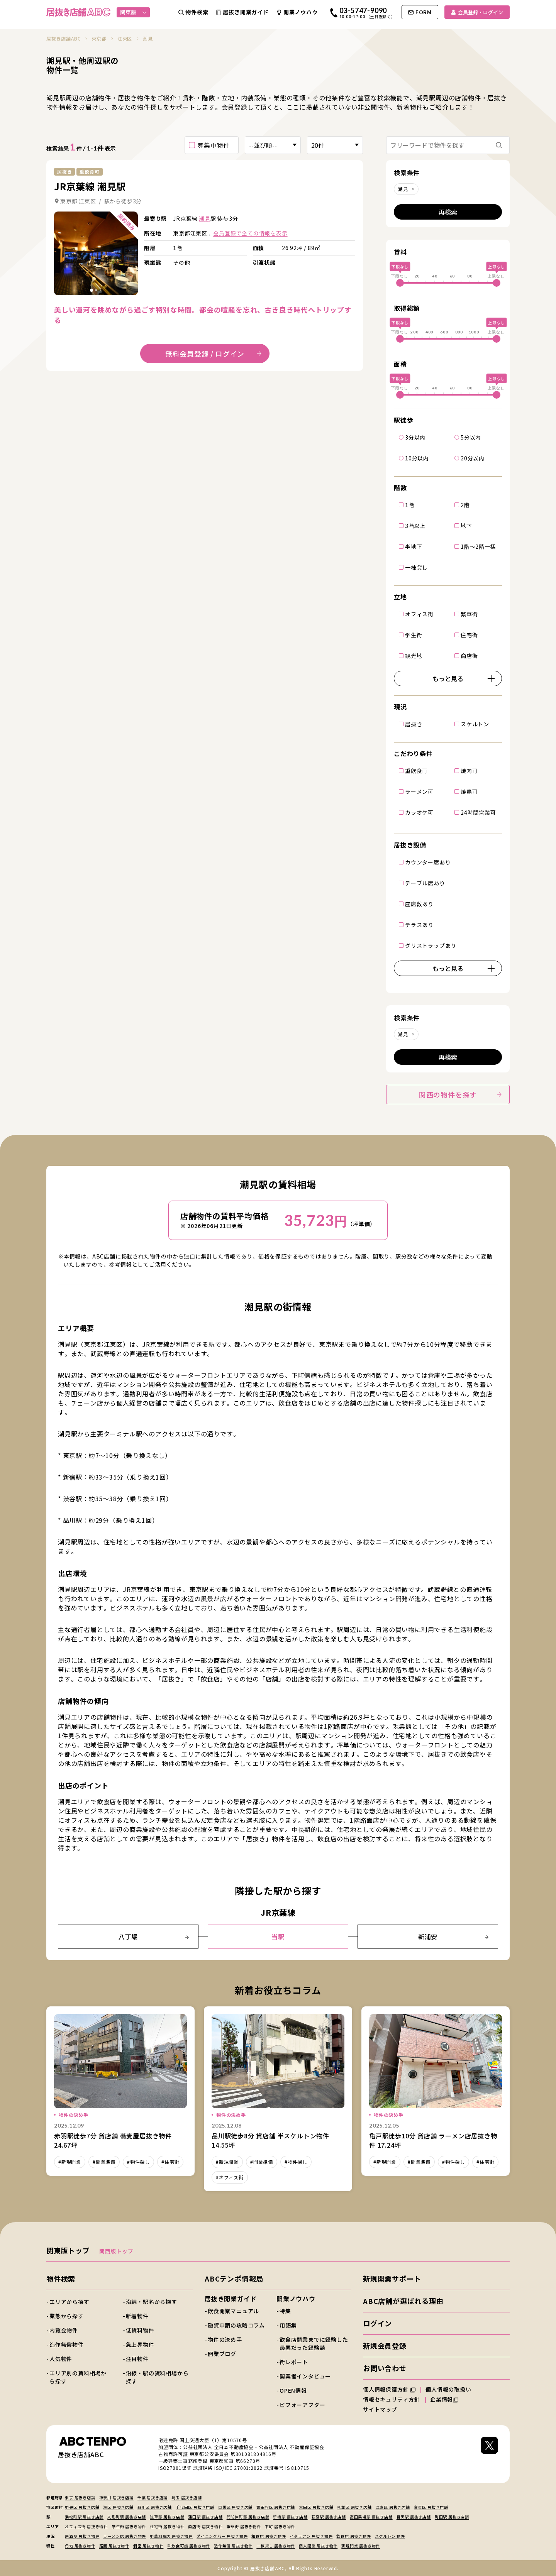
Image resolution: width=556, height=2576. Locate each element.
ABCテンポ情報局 (234, 2278)
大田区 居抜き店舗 (316, 2507)
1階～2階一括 (478, 546)
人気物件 (60, 2359)
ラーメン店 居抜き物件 (124, 2536)
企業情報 (444, 2399)
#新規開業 (69, 2161)
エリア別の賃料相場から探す (78, 2377)
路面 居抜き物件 (114, 2546)
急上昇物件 (140, 2344)
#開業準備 (104, 2161)
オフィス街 (419, 613)
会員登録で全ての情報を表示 (250, 233)
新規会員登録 (385, 2346)
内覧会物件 (63, 2330)
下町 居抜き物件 (280, 2526)
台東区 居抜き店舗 (431, 2507)
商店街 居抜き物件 (205, 2526)
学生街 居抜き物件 (129, 2526)
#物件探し (138, 2161)
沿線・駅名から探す (151, 2301)
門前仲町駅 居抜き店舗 (248, 2517)
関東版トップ (68, 2250)
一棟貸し (416, 567)
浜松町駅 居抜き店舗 (84, 2517)
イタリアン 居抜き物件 (311, 2536)
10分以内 (417, 458)
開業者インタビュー (305, 2376)
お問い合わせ (385, 2368)
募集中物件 (213, 145)
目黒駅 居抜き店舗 (414, 2517)
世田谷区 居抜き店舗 (275, 2507)
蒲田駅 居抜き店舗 (205, 2517)
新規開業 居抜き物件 (360, 2546)
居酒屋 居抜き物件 (82, 2536)
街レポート (294, 2362)
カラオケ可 (419, 812)
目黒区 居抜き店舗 (235, 2507)
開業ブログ (222, 2354)
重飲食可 (416, 770)
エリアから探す (69, 2301)
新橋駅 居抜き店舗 (290, 2517)
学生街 (413, 634)
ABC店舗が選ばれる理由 (403, 2301)
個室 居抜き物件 (148, 2546)
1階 (409, 504)
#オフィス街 (230, 2177)
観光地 (413, 655)
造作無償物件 (66, 2344)
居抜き (413, 723)
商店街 (469, 655)
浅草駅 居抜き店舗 (167, 2517)
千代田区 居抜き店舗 (195, 2507)
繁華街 (469, 613)
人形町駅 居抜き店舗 (126, 2517)
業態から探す (66, 2316)
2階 (465, 504)
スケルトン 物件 (390, 2536)
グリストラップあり (430, 945)
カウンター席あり (428, 862)
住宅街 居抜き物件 (167, 2526)
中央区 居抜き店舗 (82, 2507)
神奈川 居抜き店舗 (116, 2497)
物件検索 (60, 2278)
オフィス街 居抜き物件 (86, 2526)
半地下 (413, 546)
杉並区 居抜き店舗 (354, 2507)
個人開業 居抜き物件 (318, 2546)
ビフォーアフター (302, 2405)
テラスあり (419, 924)
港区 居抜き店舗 (118, 2507)
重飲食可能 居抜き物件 (188, 2546)
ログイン (377, 2323)
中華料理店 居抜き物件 (171, 2536)
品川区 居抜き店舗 (154, 2507)
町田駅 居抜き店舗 (452, 2517)
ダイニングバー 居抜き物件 (222, 2536)
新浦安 (453, 1936)
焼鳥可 (469, 791)
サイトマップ (380, 2409)
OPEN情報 (293, 2390)
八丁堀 (154, 1936)
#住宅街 (170, 2161)
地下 (466, 525)
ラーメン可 (419, 791)
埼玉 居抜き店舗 (186, 2497)
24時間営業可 (478, 812)
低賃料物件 (140, 2330)
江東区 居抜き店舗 (393, 2507)
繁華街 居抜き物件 (244, 2526)
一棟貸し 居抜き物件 (275, 2546)
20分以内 (473, 458)
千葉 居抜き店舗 (152, 2497)
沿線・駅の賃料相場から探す (157, 2377)
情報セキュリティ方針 (391, 2399)
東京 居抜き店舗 (80, 2497)
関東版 (133, 12)
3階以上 (415, 525)
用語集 (288, 2325)
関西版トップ (116, 2251)
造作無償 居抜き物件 (233, 2546)
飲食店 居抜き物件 (353, 2536)
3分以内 (415, 437)
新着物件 (137, 2316)
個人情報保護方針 (389, 2389)
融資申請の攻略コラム (236, 2325)
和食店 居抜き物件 (268, 2536)
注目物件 (137, 2359)
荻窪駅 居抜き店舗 (329, 2517)
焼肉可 (469, 770)
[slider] (400, 283)
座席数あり (419, 903)
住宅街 (469, 634)
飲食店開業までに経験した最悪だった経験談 (314, 2343)
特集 (285, 2311)
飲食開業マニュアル (233, 2311)
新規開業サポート (392, 2278)
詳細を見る (96, 253)
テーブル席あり (425, 882)
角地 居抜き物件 (80, 2546)
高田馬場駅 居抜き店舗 (371, 2517)
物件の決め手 (225, 2339)
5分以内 (471, 437)
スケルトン (475, 723)
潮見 (204, 218)
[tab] (91, 290)
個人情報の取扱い (451, 2389)
